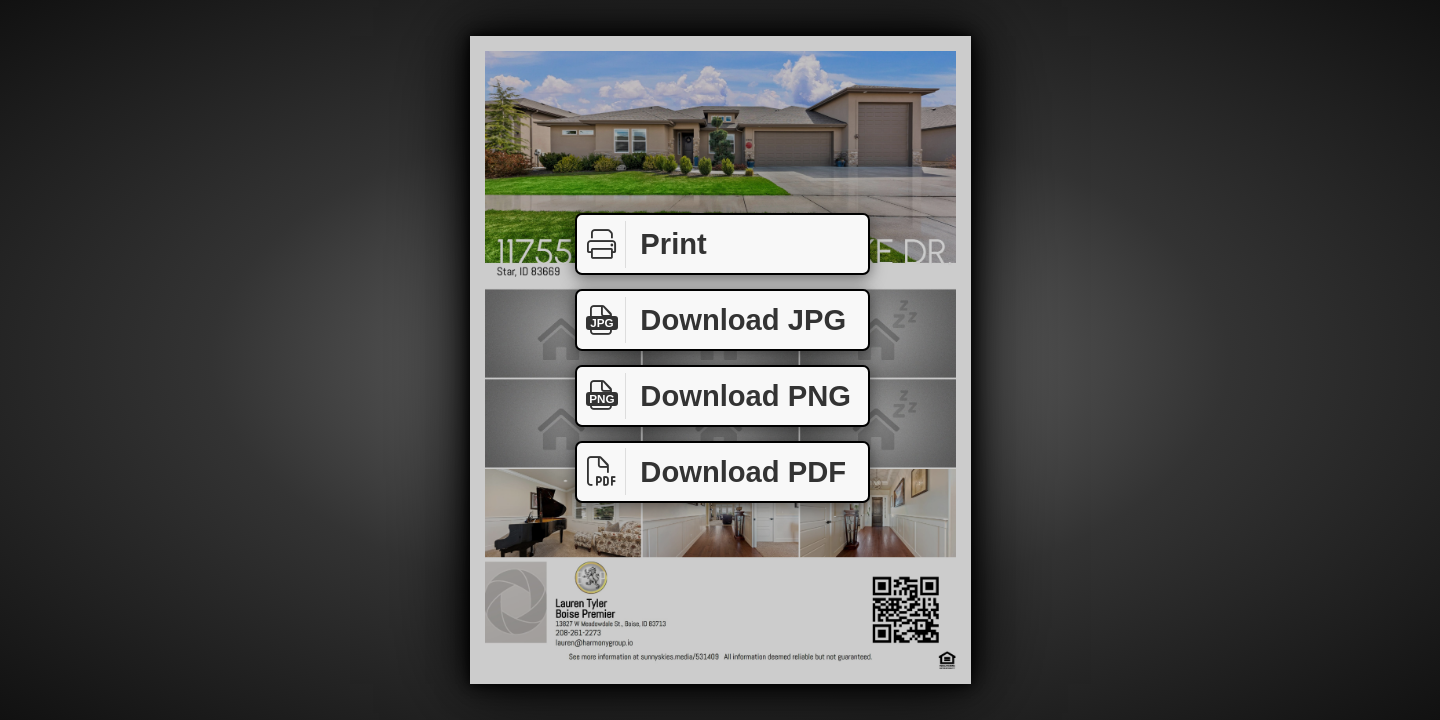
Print (642, 244)
